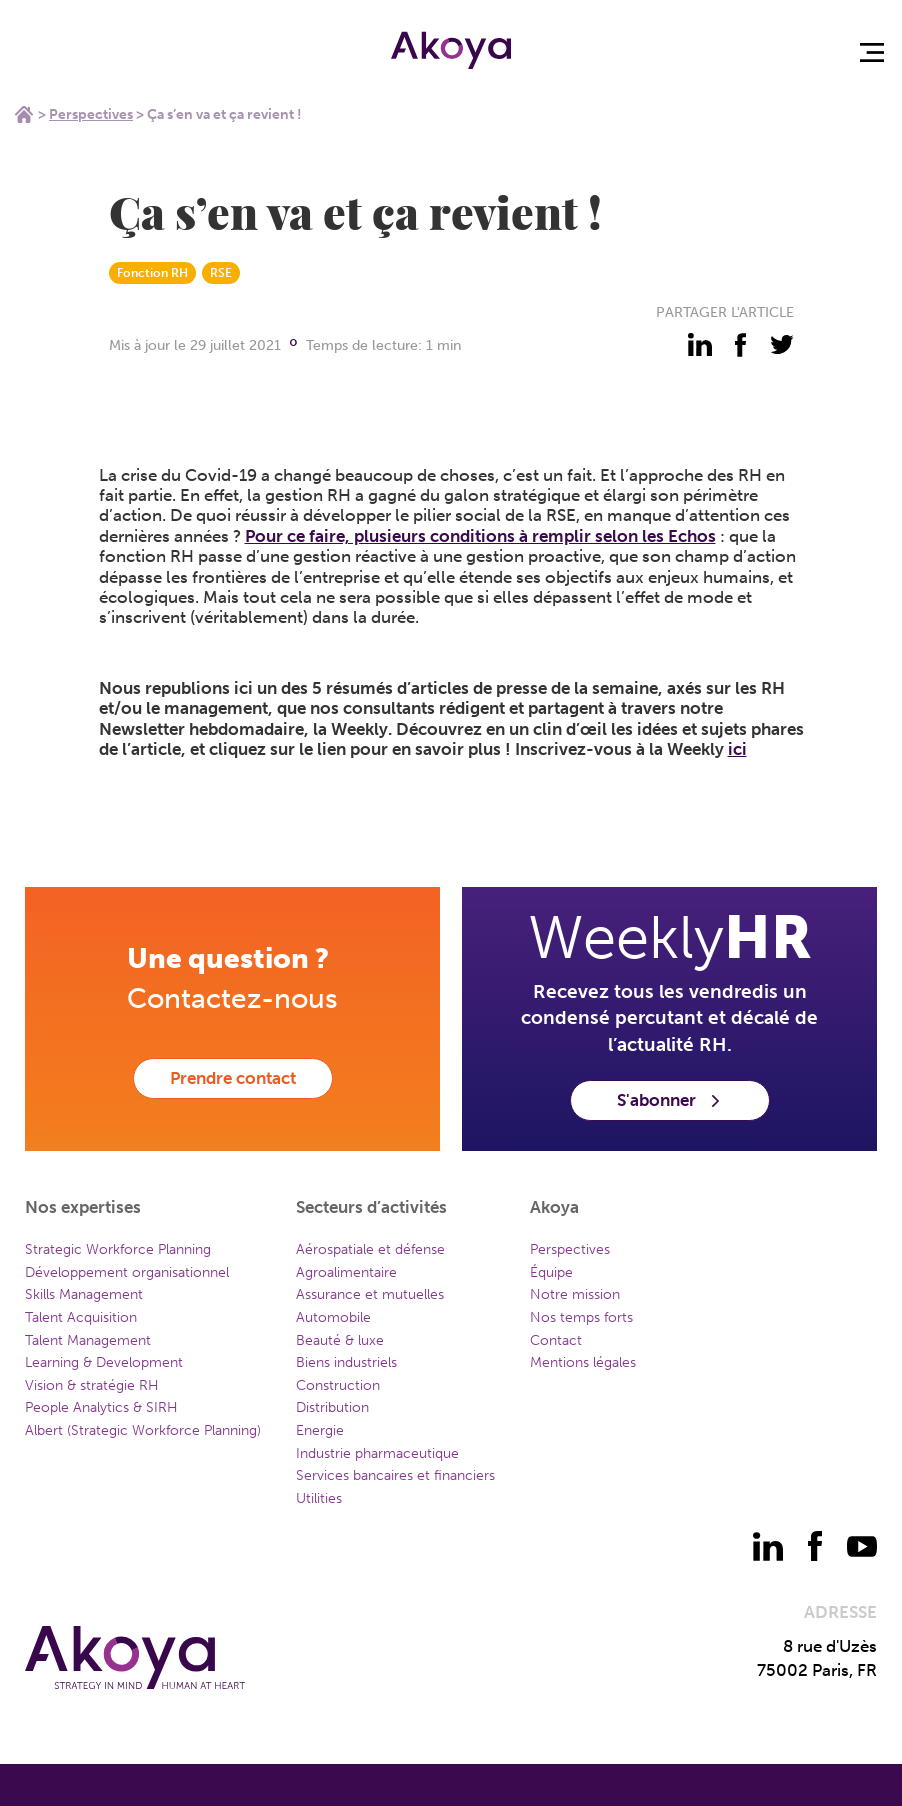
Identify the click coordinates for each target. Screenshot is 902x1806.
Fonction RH (152, 273)
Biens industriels (346, 1362)
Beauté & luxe (340, 1340)
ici (737, 749)
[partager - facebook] (741, 345)
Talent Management (88, 1340)
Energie (320, 1430)
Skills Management (84, 1294)
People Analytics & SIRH (101, 1407)
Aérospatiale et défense (370, 1249)
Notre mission (575, 1294)
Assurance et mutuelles (370, 1294)
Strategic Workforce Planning (118, 1249)
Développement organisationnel (127, 1272)
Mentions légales (583, 1362)
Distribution (332, 1407)
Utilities (319, 1498)
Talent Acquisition (81, 1317)
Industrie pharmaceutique (377, 1453)
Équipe (551, 1272)
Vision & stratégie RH (92, 1385)
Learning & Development (104, 1362)
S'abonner (670, 1100)
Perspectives (91, 114)
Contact (556, 1340)
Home (24, 114)
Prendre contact (233, 1078)
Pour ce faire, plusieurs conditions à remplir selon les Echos (480, 536)
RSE (221, 273)
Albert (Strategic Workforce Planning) (143, 1430)
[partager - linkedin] (700, 345)
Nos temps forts (581, 1317)
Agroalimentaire (346, 1272)
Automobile (333, 1317)
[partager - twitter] (782, 345)
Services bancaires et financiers (395, 1475)
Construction (338, 1385)
